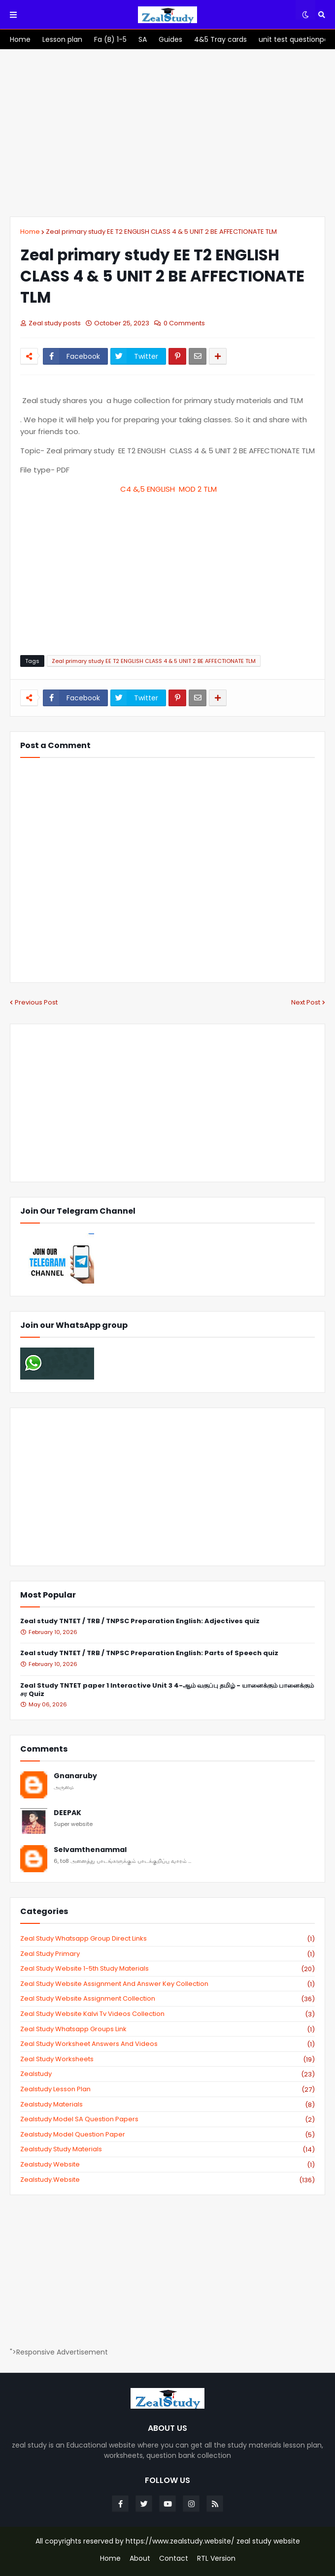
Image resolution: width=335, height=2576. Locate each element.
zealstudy (167, 2074)
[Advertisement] (167, 133)
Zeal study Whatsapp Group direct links (167, 1939)
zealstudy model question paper (167, 2134)
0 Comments (184, 323)
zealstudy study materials (167, 2149)
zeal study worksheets (167, 2059)
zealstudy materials (167, 2104)
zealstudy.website (167, 2180)
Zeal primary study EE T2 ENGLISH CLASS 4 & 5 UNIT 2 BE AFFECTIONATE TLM (161, 231)
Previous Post (36, 1002)
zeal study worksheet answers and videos (167, 2044)
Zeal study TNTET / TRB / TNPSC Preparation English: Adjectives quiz (140, 1621)
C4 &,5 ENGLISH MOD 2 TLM (168, 489)
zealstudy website (167, 2164)
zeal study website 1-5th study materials (167, 1969)
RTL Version (216, 2558)
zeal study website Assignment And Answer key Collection (167, 1984)
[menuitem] (20, 39)
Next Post (305, 1002)
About (140, 2558)
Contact (173, 2558)
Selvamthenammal (90, 1849)
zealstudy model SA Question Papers (167, 2119)
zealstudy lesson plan (167, 2089)
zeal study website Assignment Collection (167, 1999)
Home (30, 231)
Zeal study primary (167, 1954)
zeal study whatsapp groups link (167, 2029)
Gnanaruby (75, 1776)
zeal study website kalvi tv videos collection (167, 2014)
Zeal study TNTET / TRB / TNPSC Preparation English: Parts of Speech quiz (149, 1653)
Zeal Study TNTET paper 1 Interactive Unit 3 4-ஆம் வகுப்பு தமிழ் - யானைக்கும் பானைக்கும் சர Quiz (167, 1690)
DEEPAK (67, 1813)
